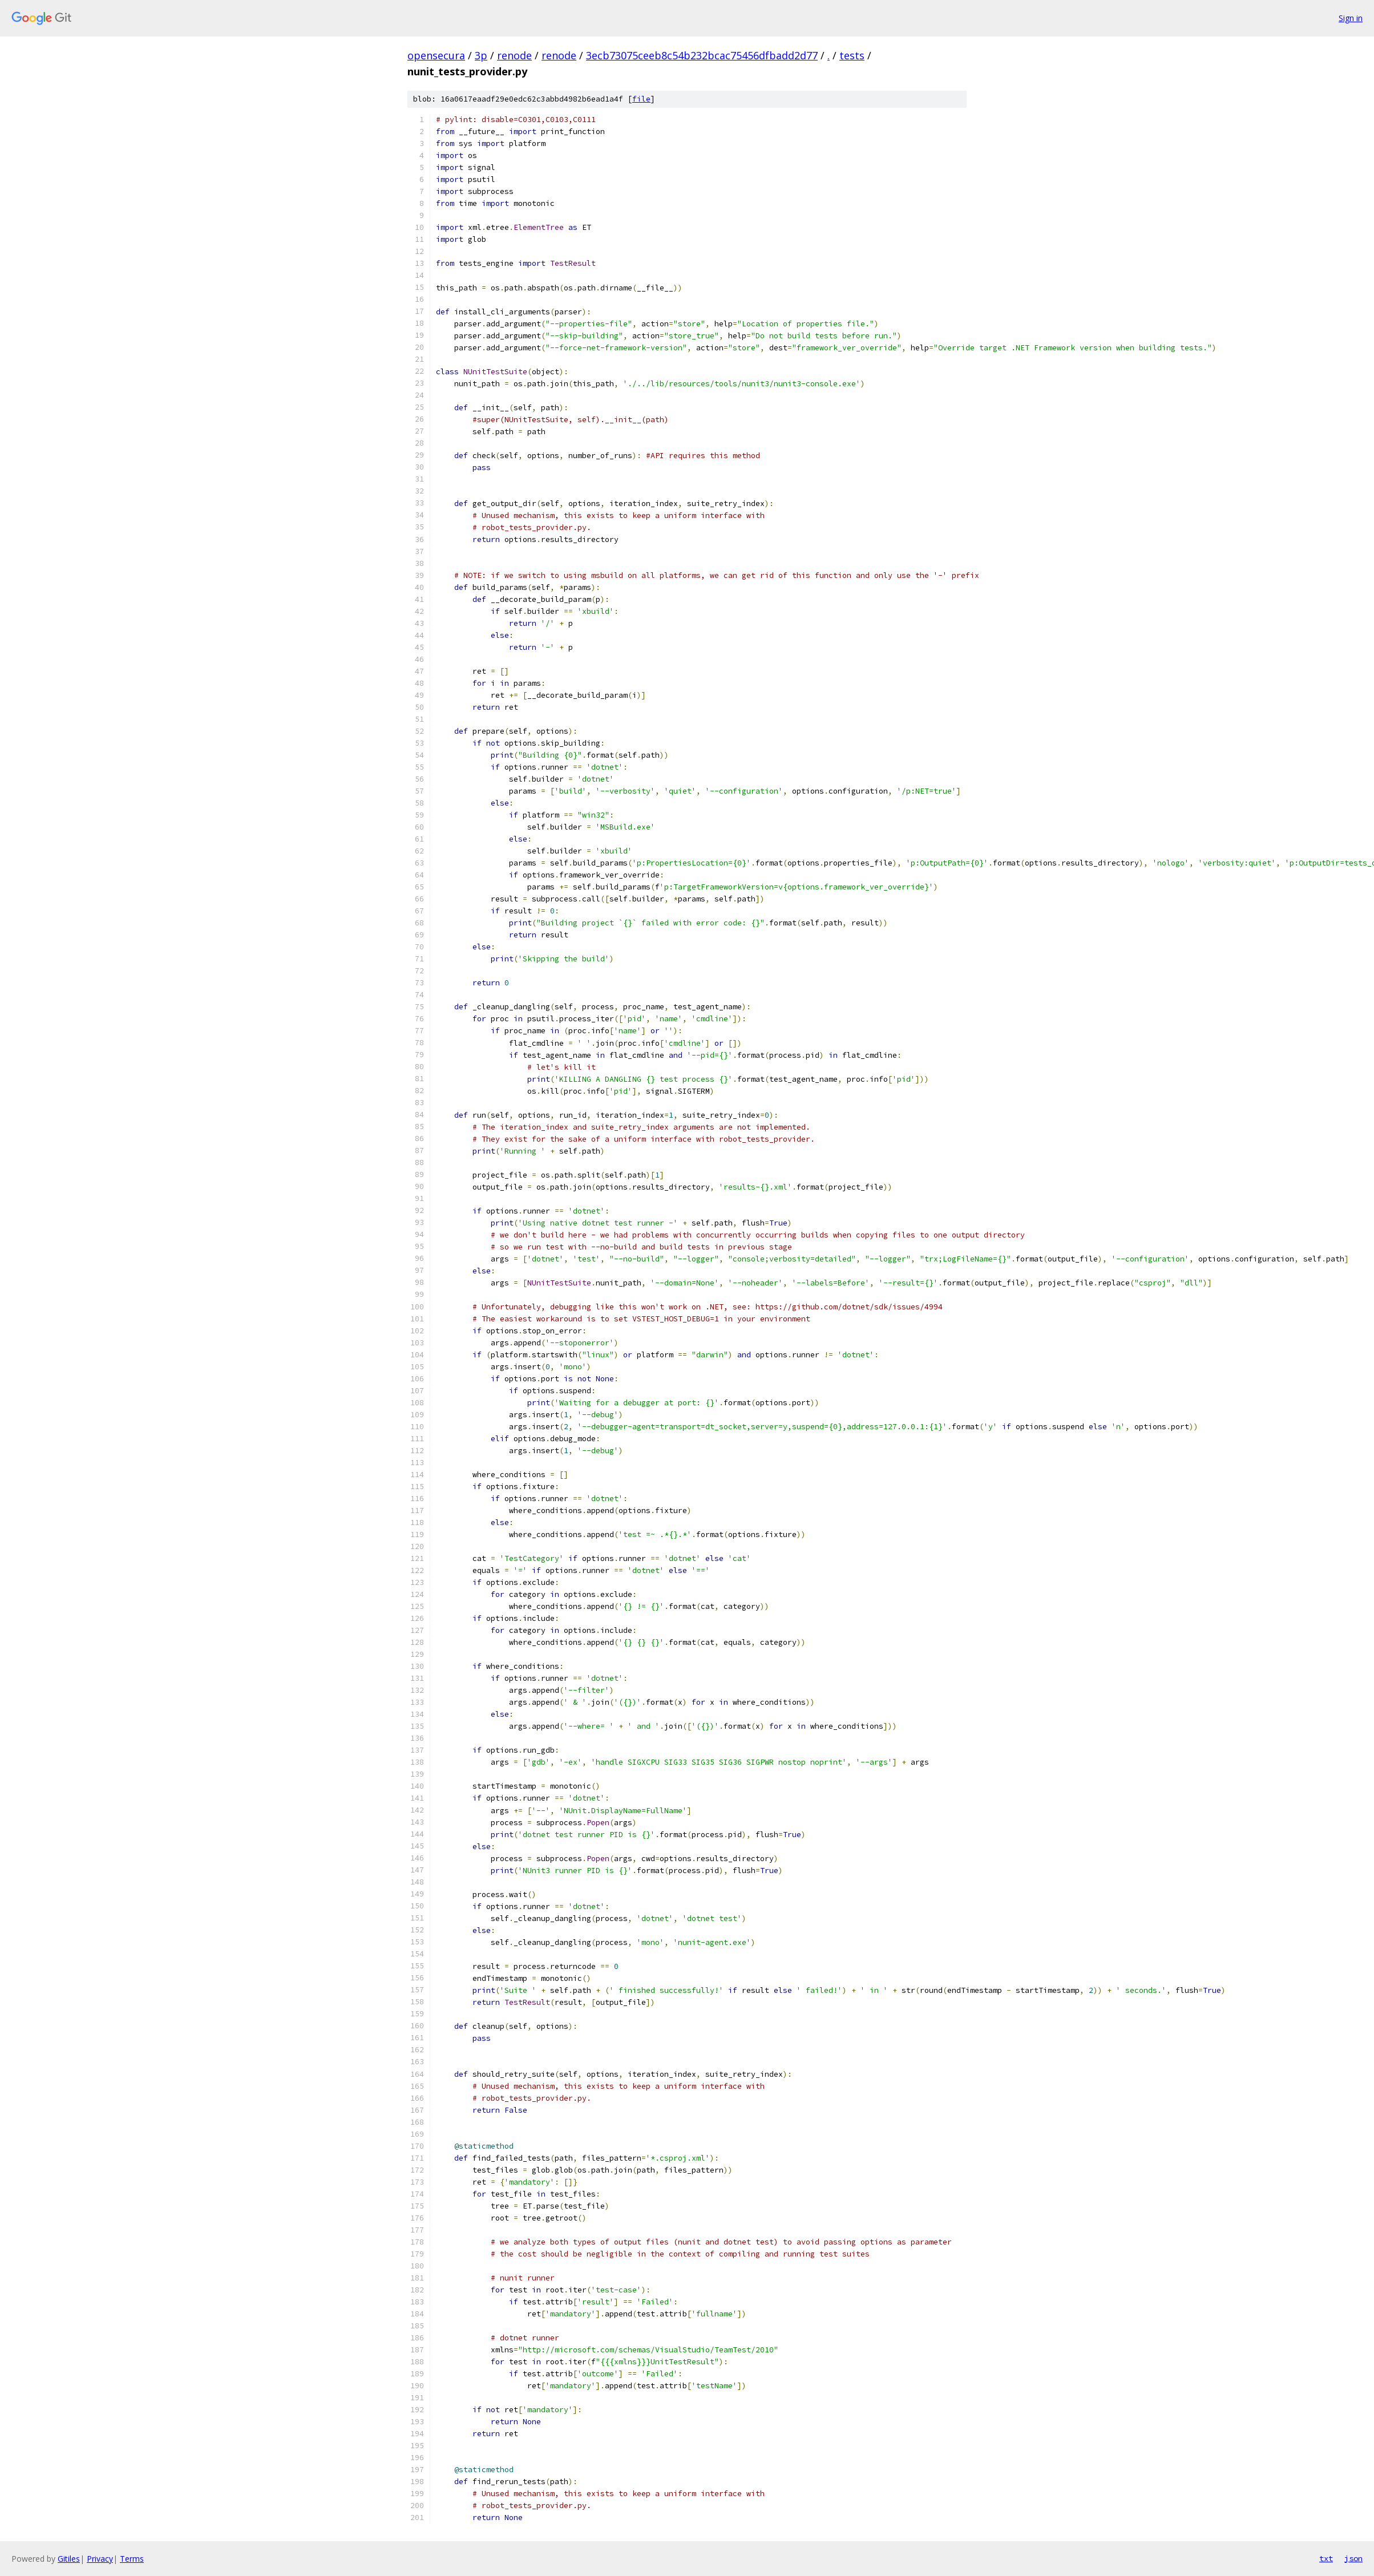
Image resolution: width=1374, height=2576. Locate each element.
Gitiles (69, 2558)
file (641, 99)
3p (481, 55)
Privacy (100, 2558)
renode (514, 55)
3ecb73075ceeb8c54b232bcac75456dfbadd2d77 (702, 55)
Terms (132, 2558)
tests (851, 55)
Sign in (1351, 18)
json (1353, 2558)
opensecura (436, 55)
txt (1326, 2558)
